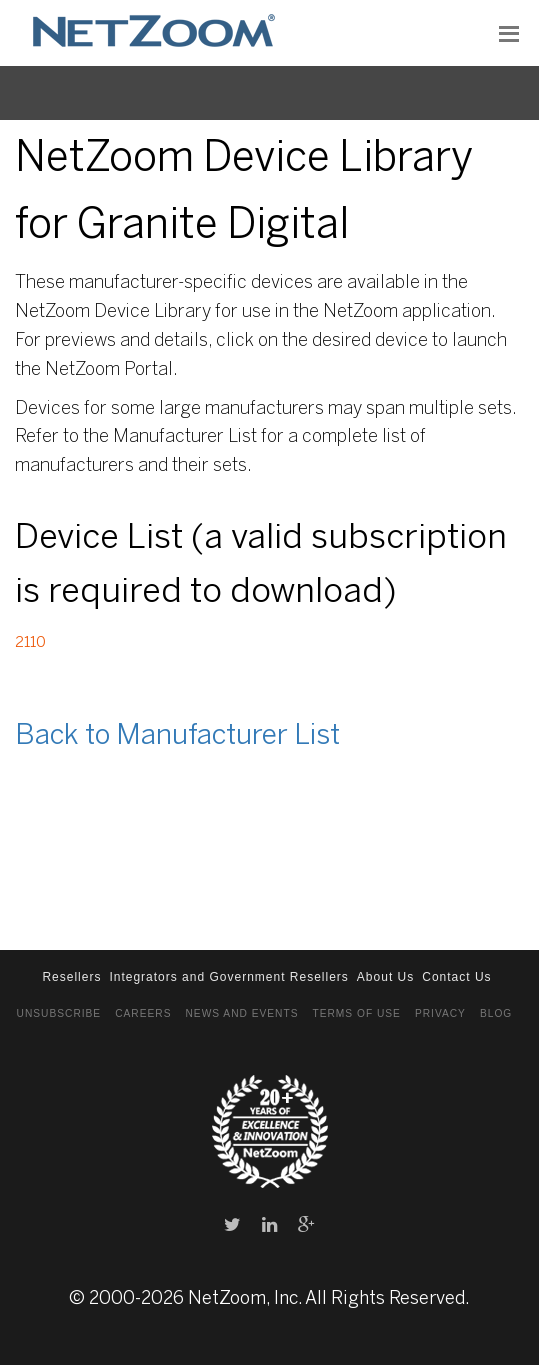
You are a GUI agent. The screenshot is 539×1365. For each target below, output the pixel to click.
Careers (143, 1013)
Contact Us (456, 977)
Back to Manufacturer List (177, 736)
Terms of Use (356, 1013)
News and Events (242, 1013)
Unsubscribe (59, 1013)
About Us (385, 977)
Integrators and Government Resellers (228, 977)
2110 (30, 643)
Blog (496, 1013)
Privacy (440, 1013)
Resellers (71, 977)
